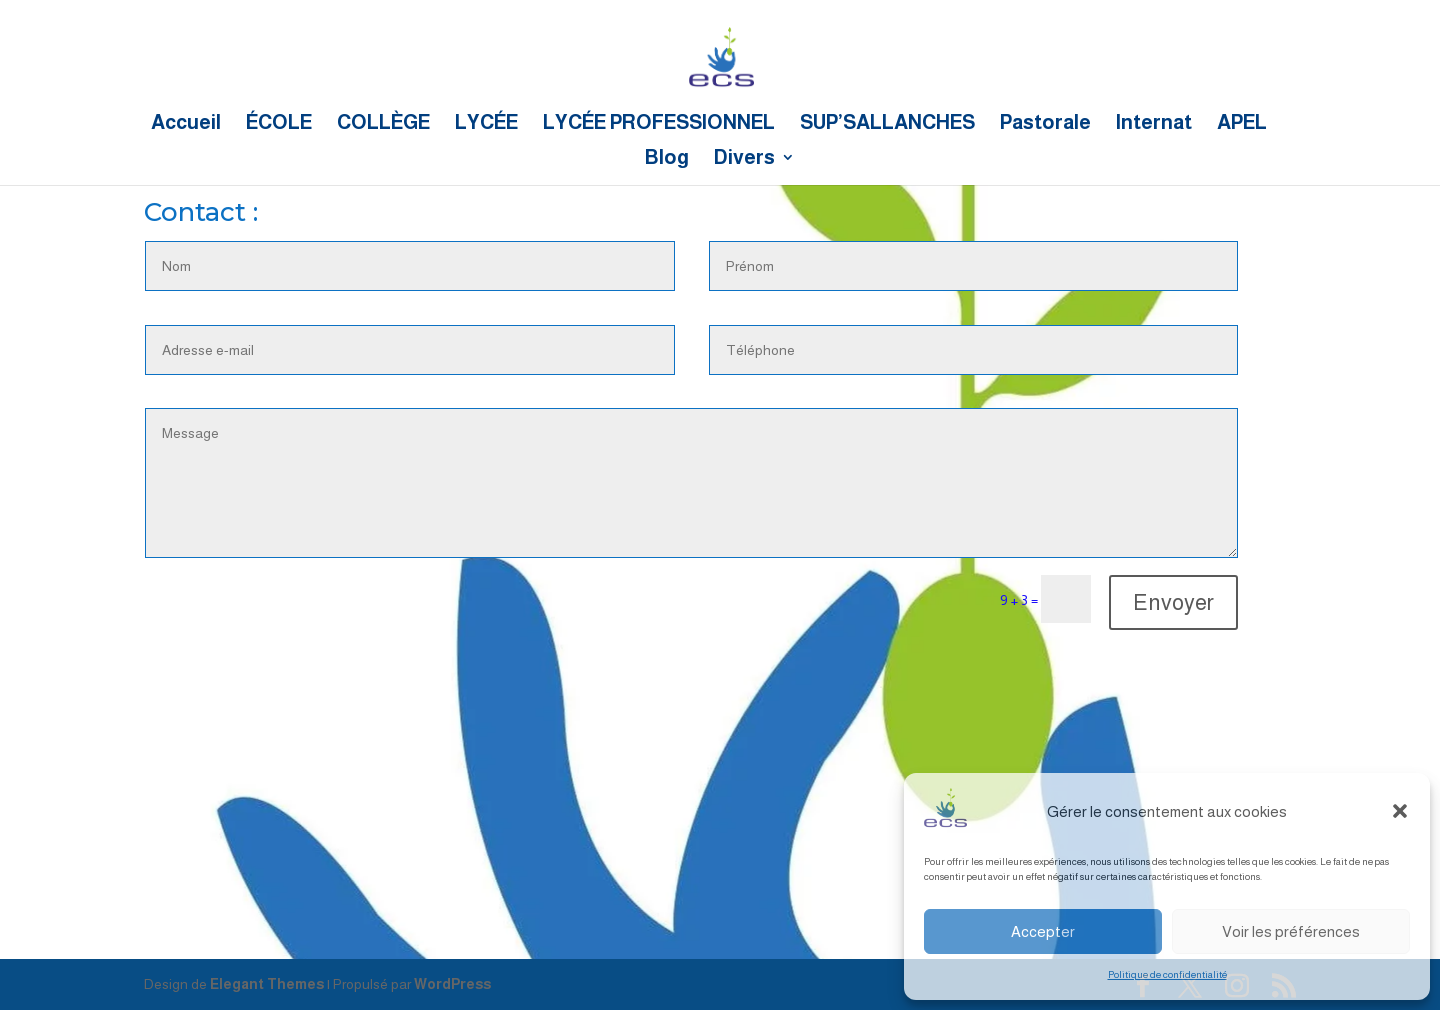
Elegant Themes (267, 984)
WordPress (452, 984)
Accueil (186, 124)
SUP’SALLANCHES (887, 124)
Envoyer (1173, 602)
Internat (1154, 124)
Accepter (1043, 931)
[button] (1400, 811)
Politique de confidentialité (1167, 974)
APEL (1242, 124)
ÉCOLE (279, 124)
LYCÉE (486, 124)
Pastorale (1045, 124)
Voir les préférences (1291, 931)
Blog (667, 159)
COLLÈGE (383, 124)
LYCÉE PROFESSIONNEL (659, 124)
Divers (744, 159)
